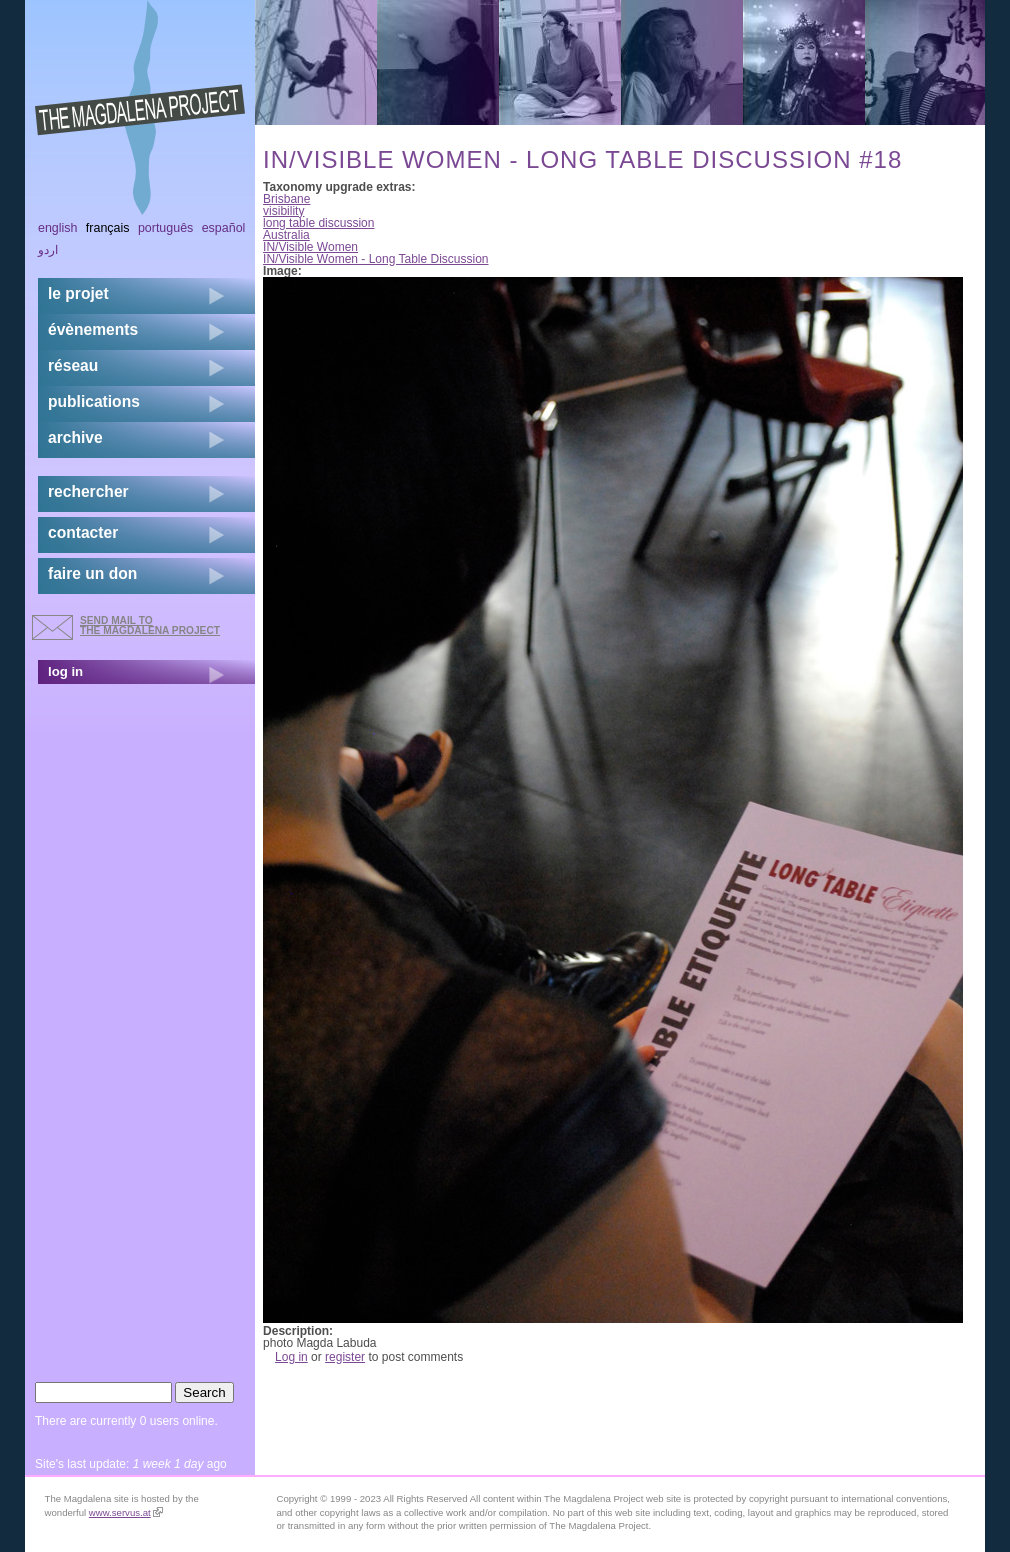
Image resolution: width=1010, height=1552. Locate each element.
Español (224, 228)
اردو (48, 250)
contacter (83, 532)
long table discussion (318, 223)
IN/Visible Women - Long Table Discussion (375, 259)
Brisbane (286, 199)
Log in (291, 1357)
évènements (93, 329)
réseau (73, 365)
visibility (283, 211)
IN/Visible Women (310, 247)
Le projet (78, 293)
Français (108, 228)
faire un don (92, 573)
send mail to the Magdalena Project (150, 625)
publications (94, 401)
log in (65, 671)
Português (165, 228)
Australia (286, 235)
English (58, 228)
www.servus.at (126, 1512)
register (345, 1357)
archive (75, 437)
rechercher (88, 491)
